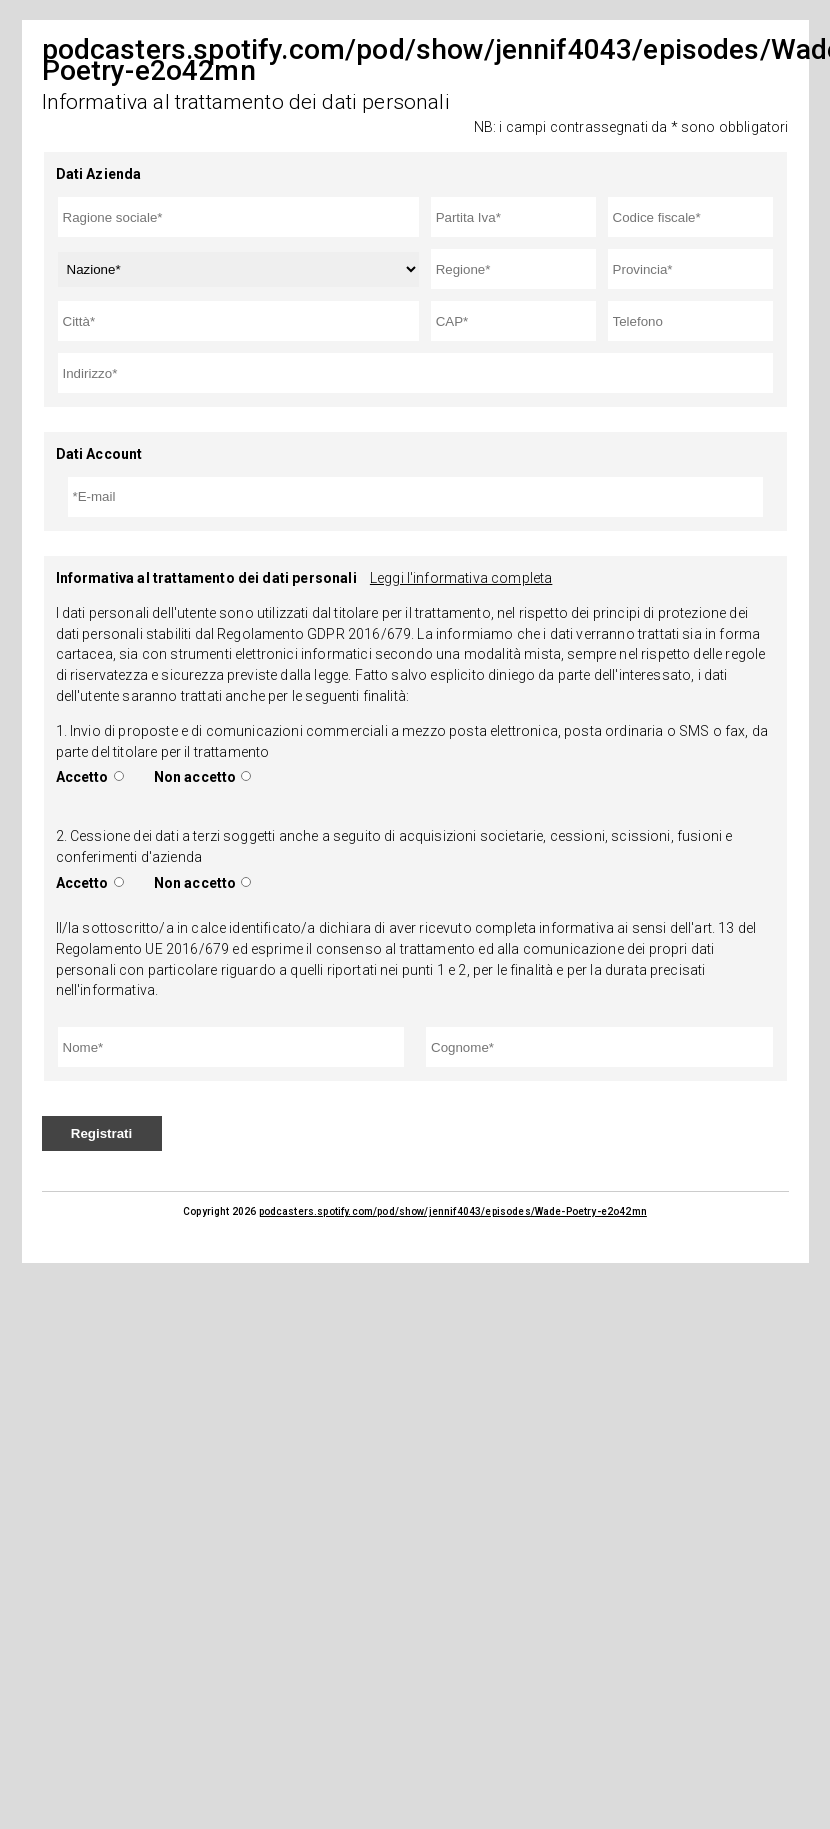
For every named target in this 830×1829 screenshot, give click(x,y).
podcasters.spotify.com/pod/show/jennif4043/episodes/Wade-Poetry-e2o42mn (453, 1211)
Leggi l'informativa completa (461, 578)
